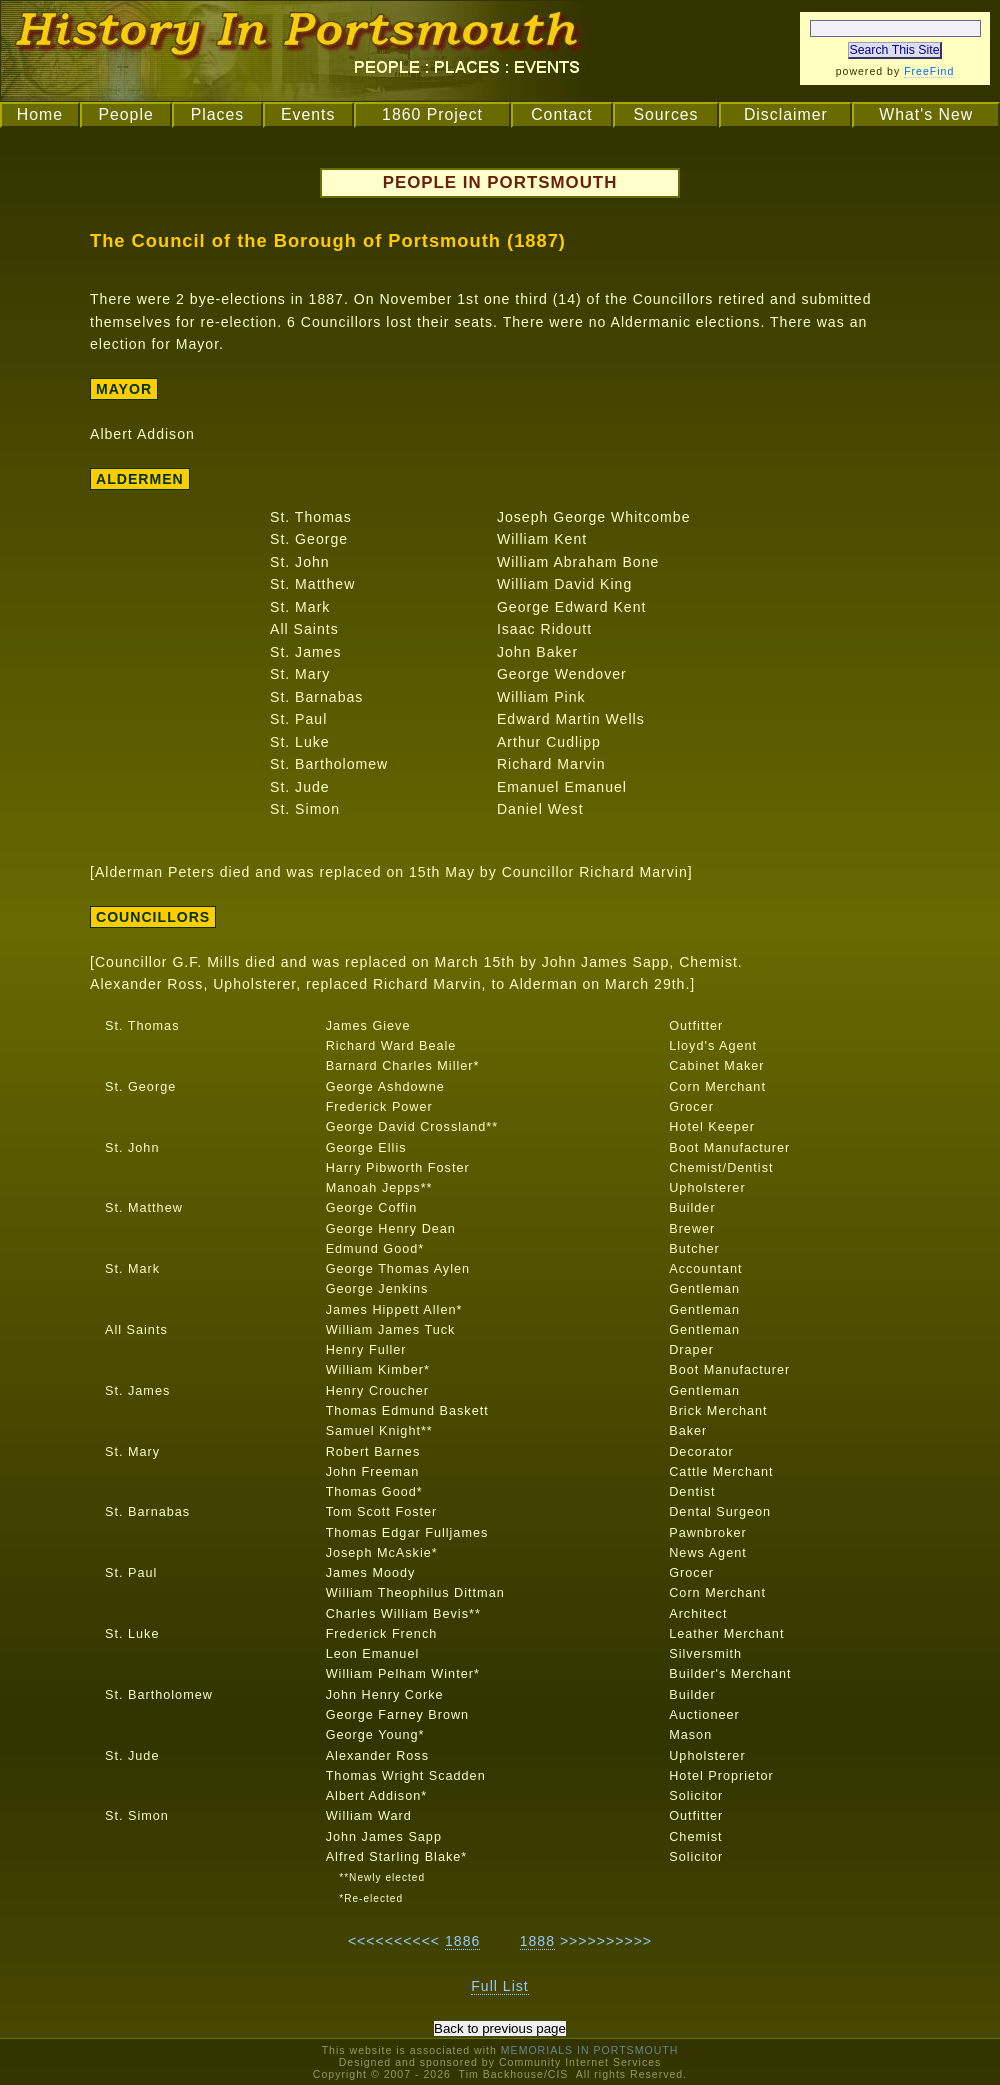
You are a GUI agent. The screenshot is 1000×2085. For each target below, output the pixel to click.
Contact (562, 114)
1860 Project (432, 114)
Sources (665, 114)
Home (40, 114)
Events (308, 114)
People (125, 114)
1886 (462, 1941)
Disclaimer (786, 114)
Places (218, 114)
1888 (537, 1941)
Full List (500, 1986)
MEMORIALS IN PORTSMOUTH (590, 2050)
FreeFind (929, 71)
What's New (926, 114)
